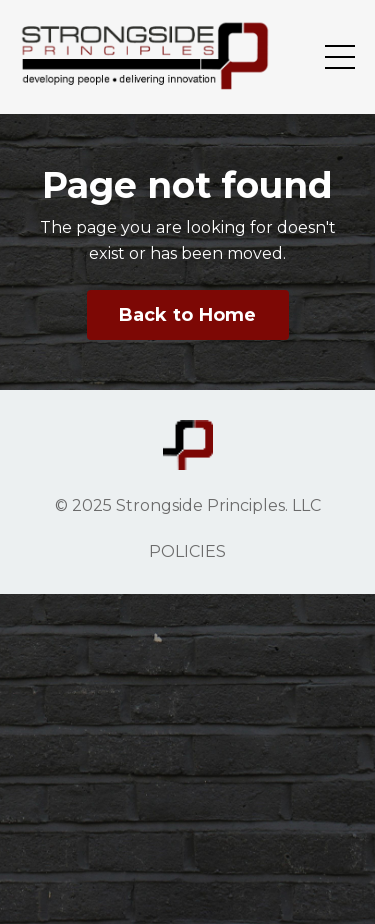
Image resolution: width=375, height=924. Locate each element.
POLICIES (187, 551)
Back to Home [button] (188, 315)
